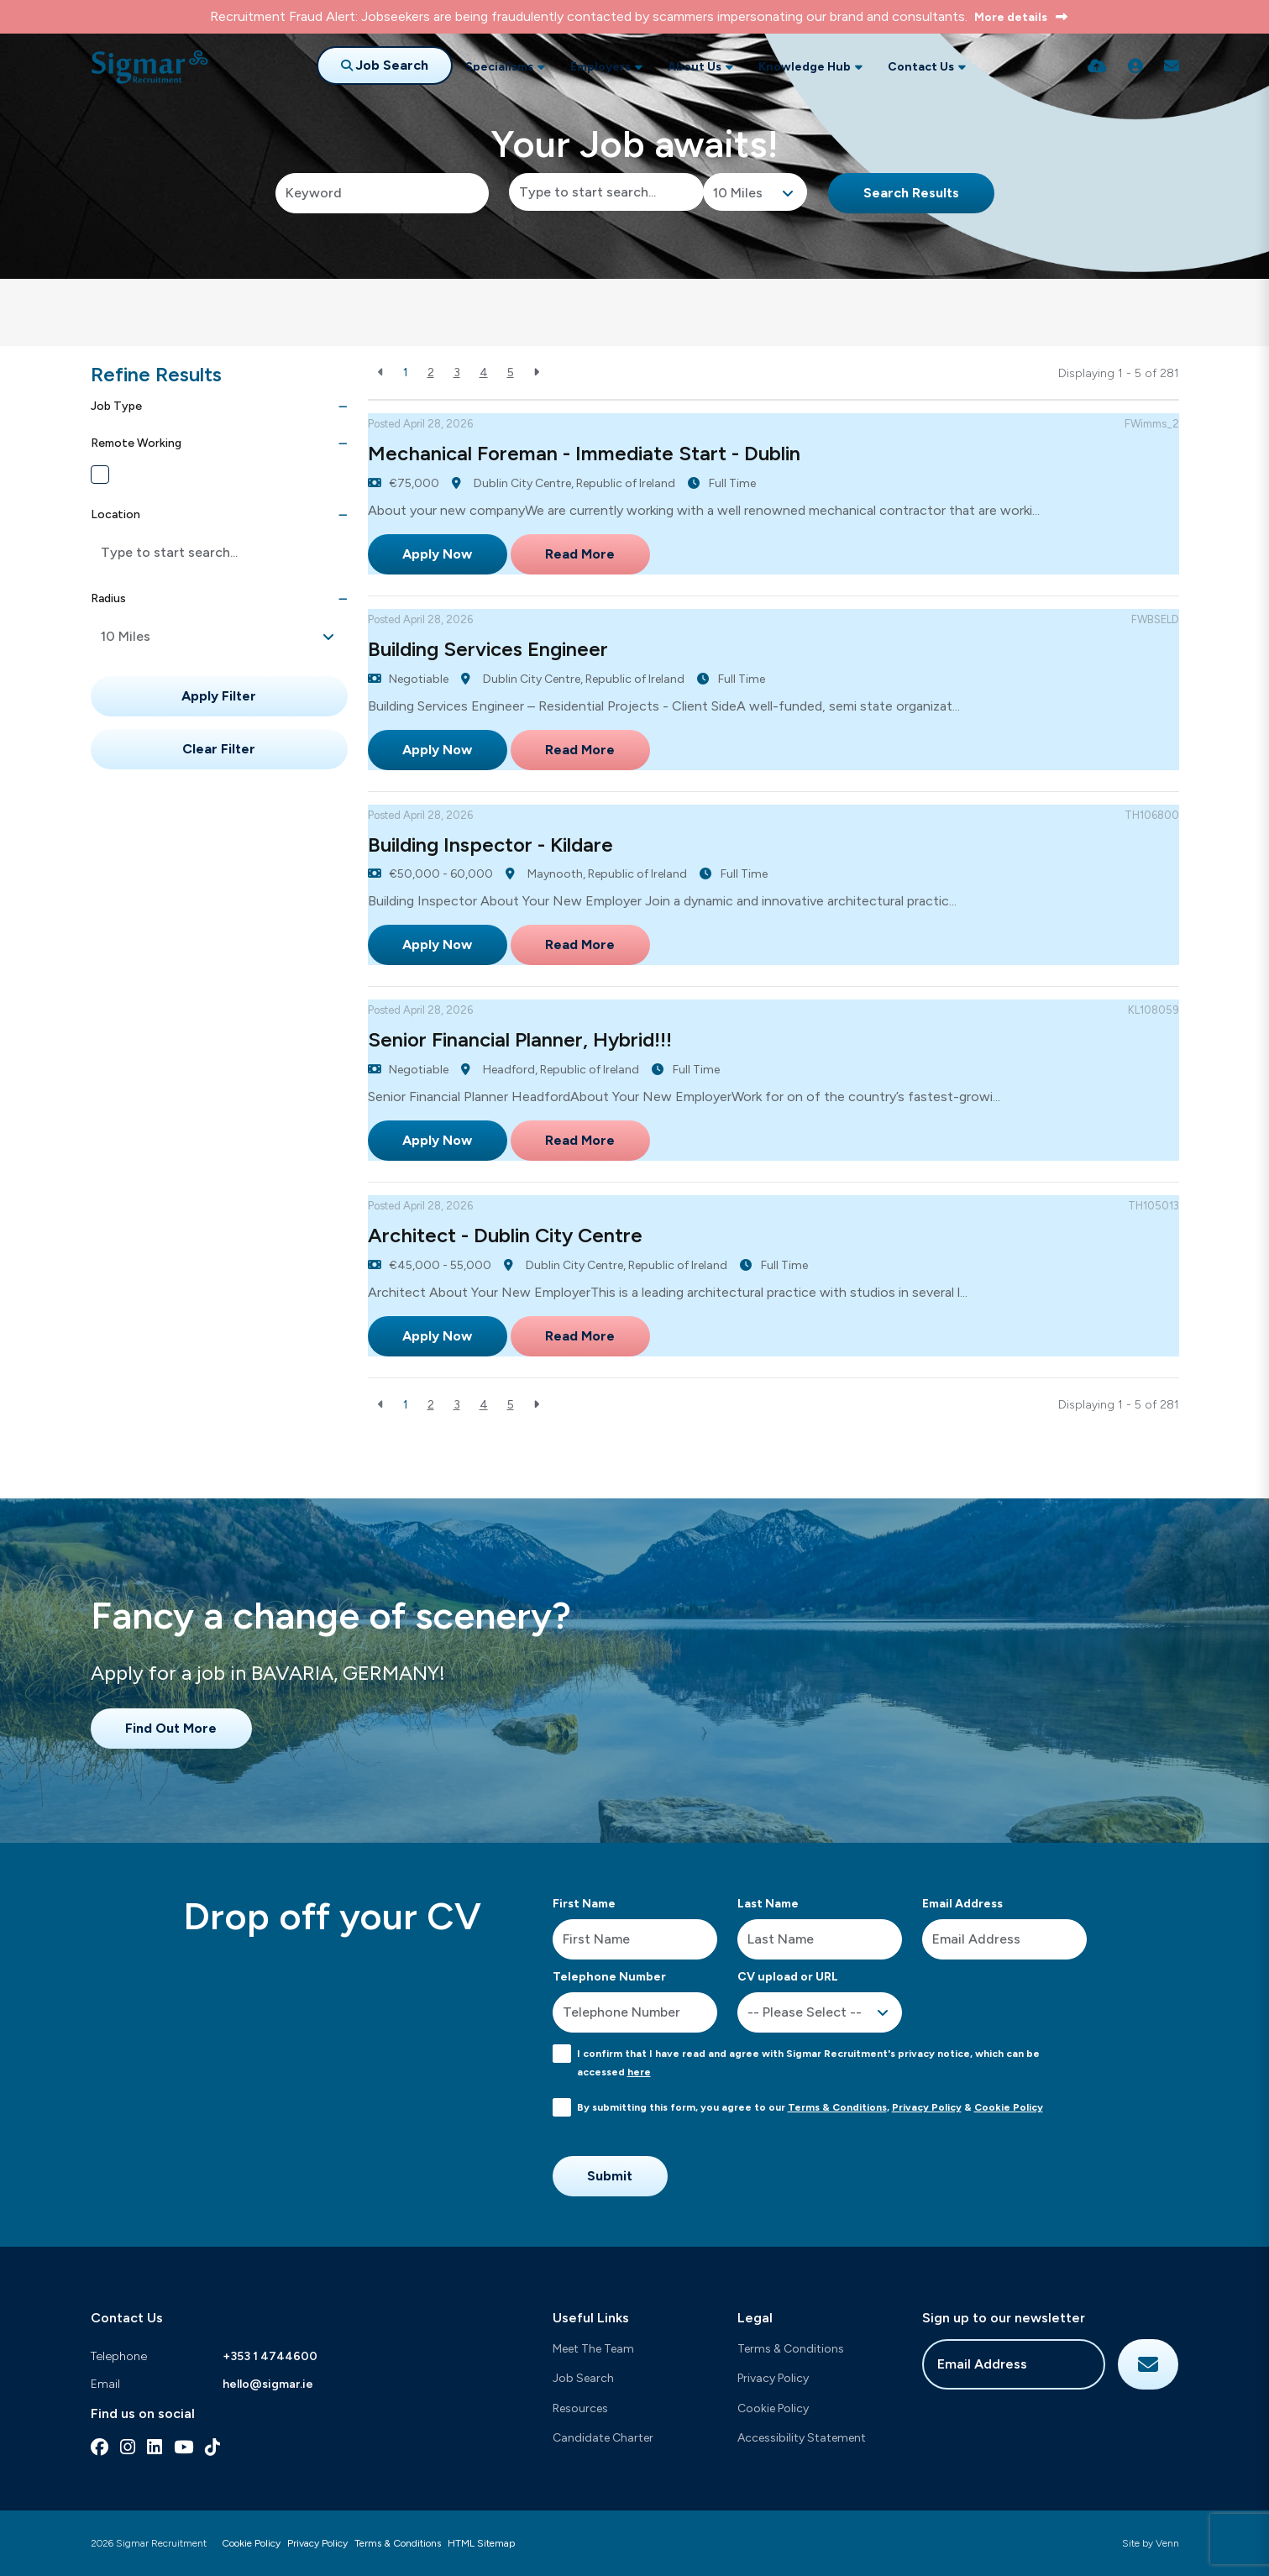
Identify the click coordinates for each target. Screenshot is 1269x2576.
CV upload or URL (787, 1977)
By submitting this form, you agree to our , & (810, 2107)
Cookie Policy (1008, 2107)
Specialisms (499, 67)
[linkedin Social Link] (154, 2447)
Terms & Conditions (837, 2107)
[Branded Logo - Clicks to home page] (149, 67)
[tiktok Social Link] (212, 2447)
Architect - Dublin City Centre (505, 1235)
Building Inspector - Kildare (490, 844)
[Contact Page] (1171, 66)
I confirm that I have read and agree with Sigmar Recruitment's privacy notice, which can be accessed (808, 2063)
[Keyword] (382, 193)
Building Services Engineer (488, 649)
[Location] (606, 192)
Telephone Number (609, 1977)
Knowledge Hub (804, 67)
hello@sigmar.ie (268, 2384)
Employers (600, 67)
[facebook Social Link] (99, 2447)
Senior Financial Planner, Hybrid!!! (520, 1039)
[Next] (536, 372)
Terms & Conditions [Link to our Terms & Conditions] (397, 2543)
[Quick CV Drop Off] (1097, 66)
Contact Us (921, 67)
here (639, 2072)
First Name (584, 1904)
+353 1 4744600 (270, 2356)
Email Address (962, 1904)
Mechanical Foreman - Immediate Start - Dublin (584, 453)
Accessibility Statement (801, 2438)
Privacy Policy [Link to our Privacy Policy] (317, 2543)
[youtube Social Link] (183, 2447)
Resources (580, 2408)
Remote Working (156, 474)
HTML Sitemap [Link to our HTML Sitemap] (481, 2543)
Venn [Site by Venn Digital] (1167, 2543)
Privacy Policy (927, 2107)
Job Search (583, 2378)
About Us (694, 67)
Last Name (768, 1904)
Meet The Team (593, 2349)
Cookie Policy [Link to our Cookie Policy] (251, 2543)
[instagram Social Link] (127, 2447)
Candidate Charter (603, 2438)
